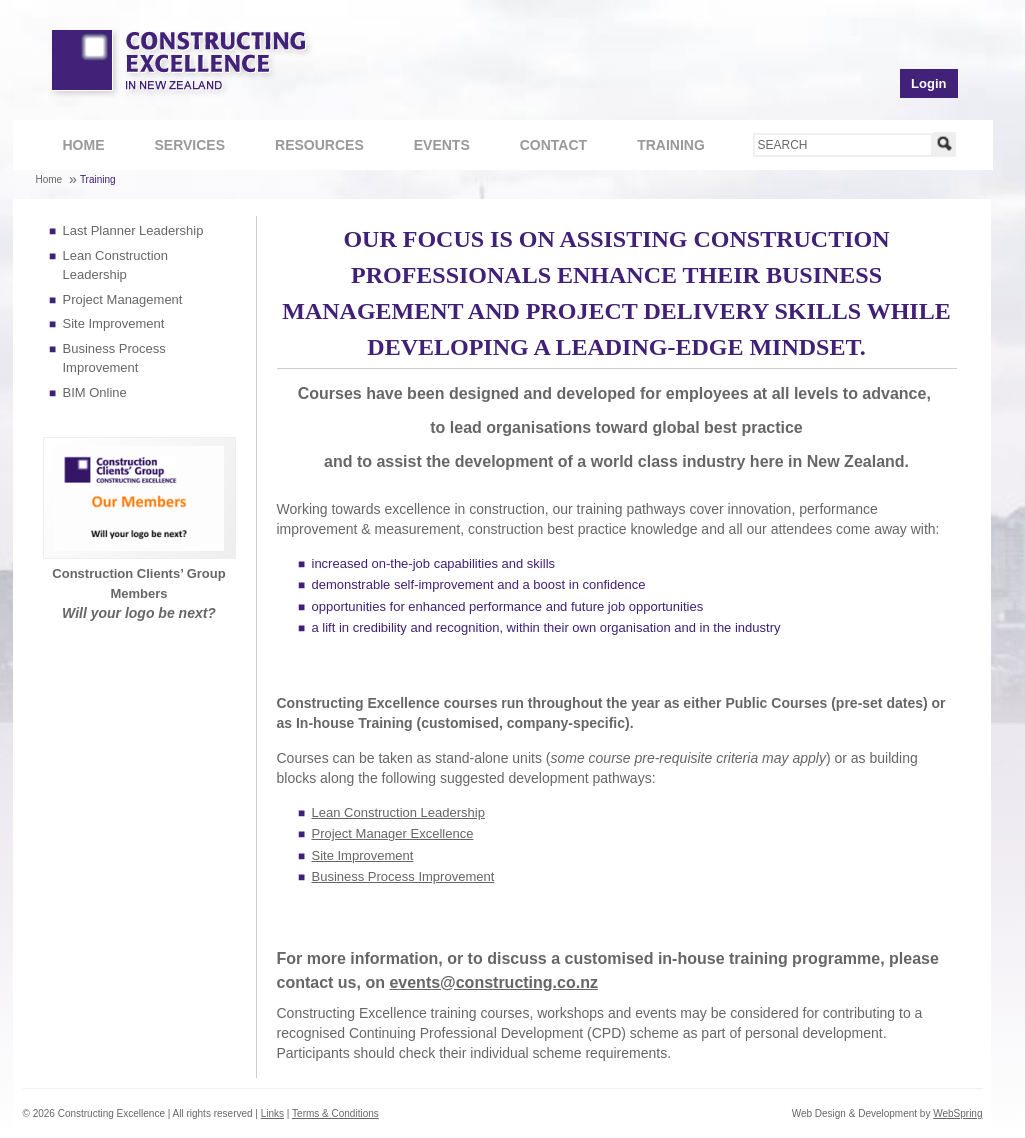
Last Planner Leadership (133, 230)
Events (442, 145)
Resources (309, 147)
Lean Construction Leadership (398, 812)
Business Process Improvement (403, 876)
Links (272, 1113)
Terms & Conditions (335, 1113)
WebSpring (957, 1113)
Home (84, 145)
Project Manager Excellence (393, 833)
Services (180, 147)
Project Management (123, 299)
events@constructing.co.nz (493, 982)
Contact (543, 147)
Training (660, 147)
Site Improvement (114, 323)
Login (928, 83)
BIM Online (95, 392)
